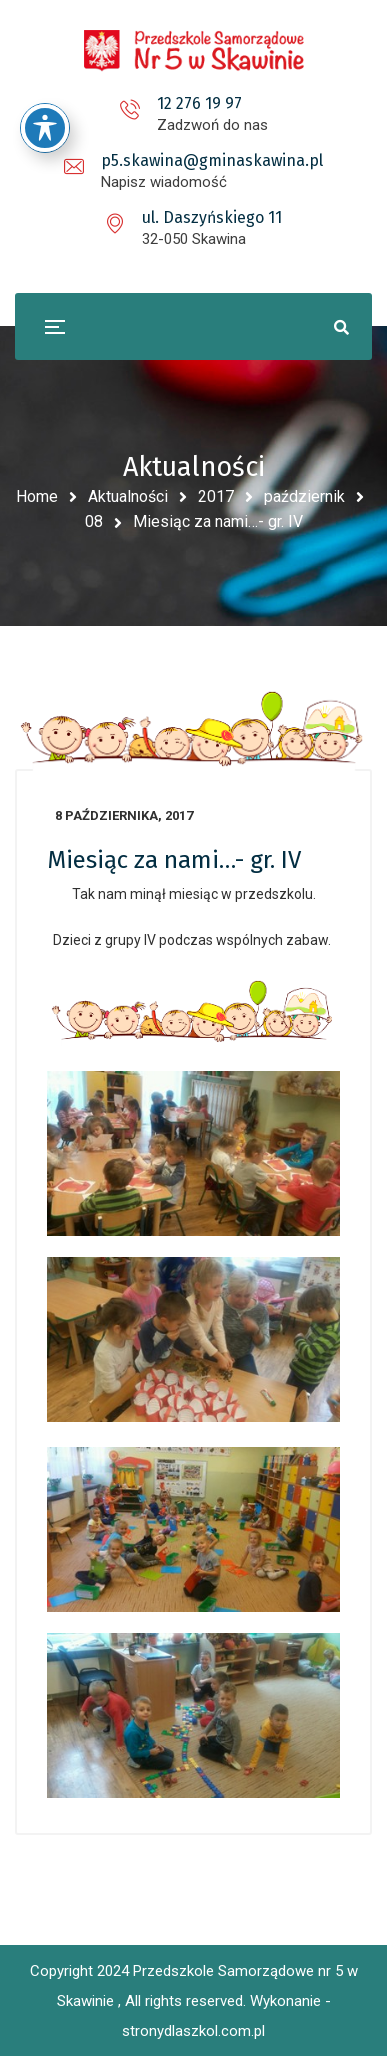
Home (37, 496)
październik (304, 496)
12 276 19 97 (199, 103)
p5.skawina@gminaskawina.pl (212, 160)
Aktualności (128, 496)
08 (94, 521)
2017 (216, 496)
